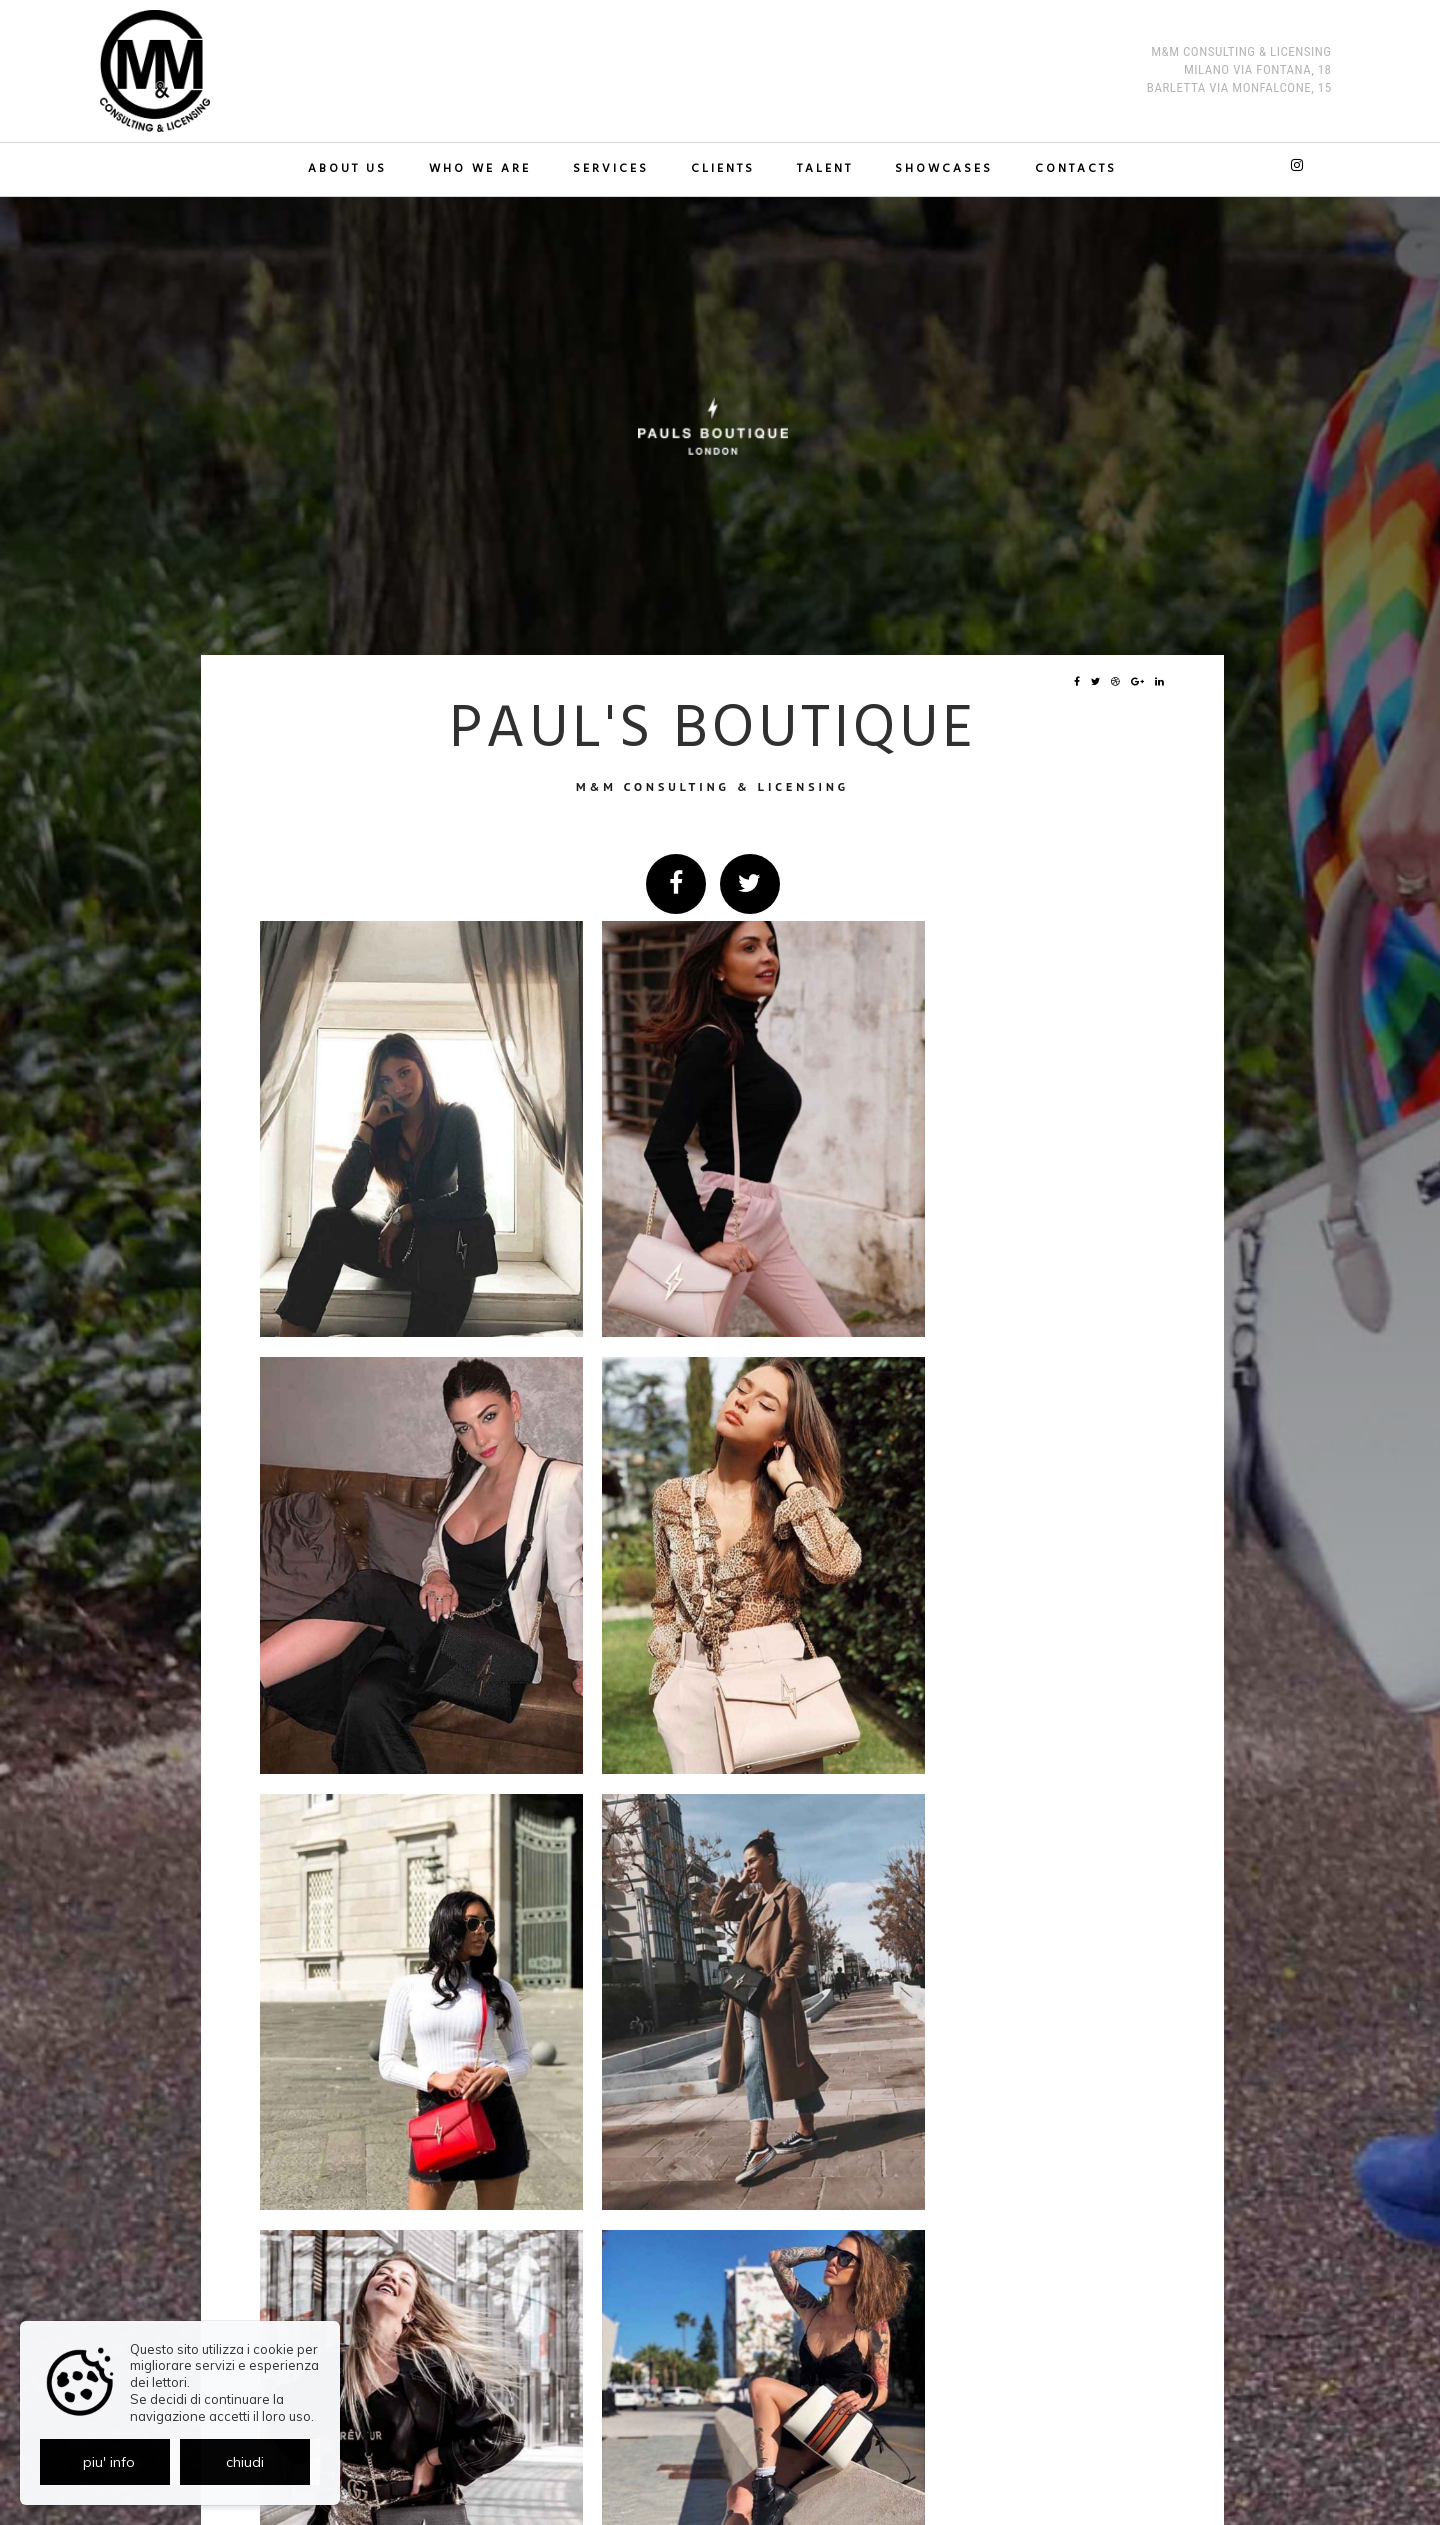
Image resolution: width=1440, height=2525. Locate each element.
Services (613, 169)
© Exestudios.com (713, 2513)
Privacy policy (676, 2462)
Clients (723, 169)
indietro (1114, 2130)
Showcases (940, 169)
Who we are (484, 169)
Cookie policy (752, 2462)
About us (353, 169)
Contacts (1070, 169)
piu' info (109, 2462)
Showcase (330, 2129)
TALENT (823, 169)
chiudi (245, 2462)
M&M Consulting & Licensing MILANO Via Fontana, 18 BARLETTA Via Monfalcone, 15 (1239, 71)
